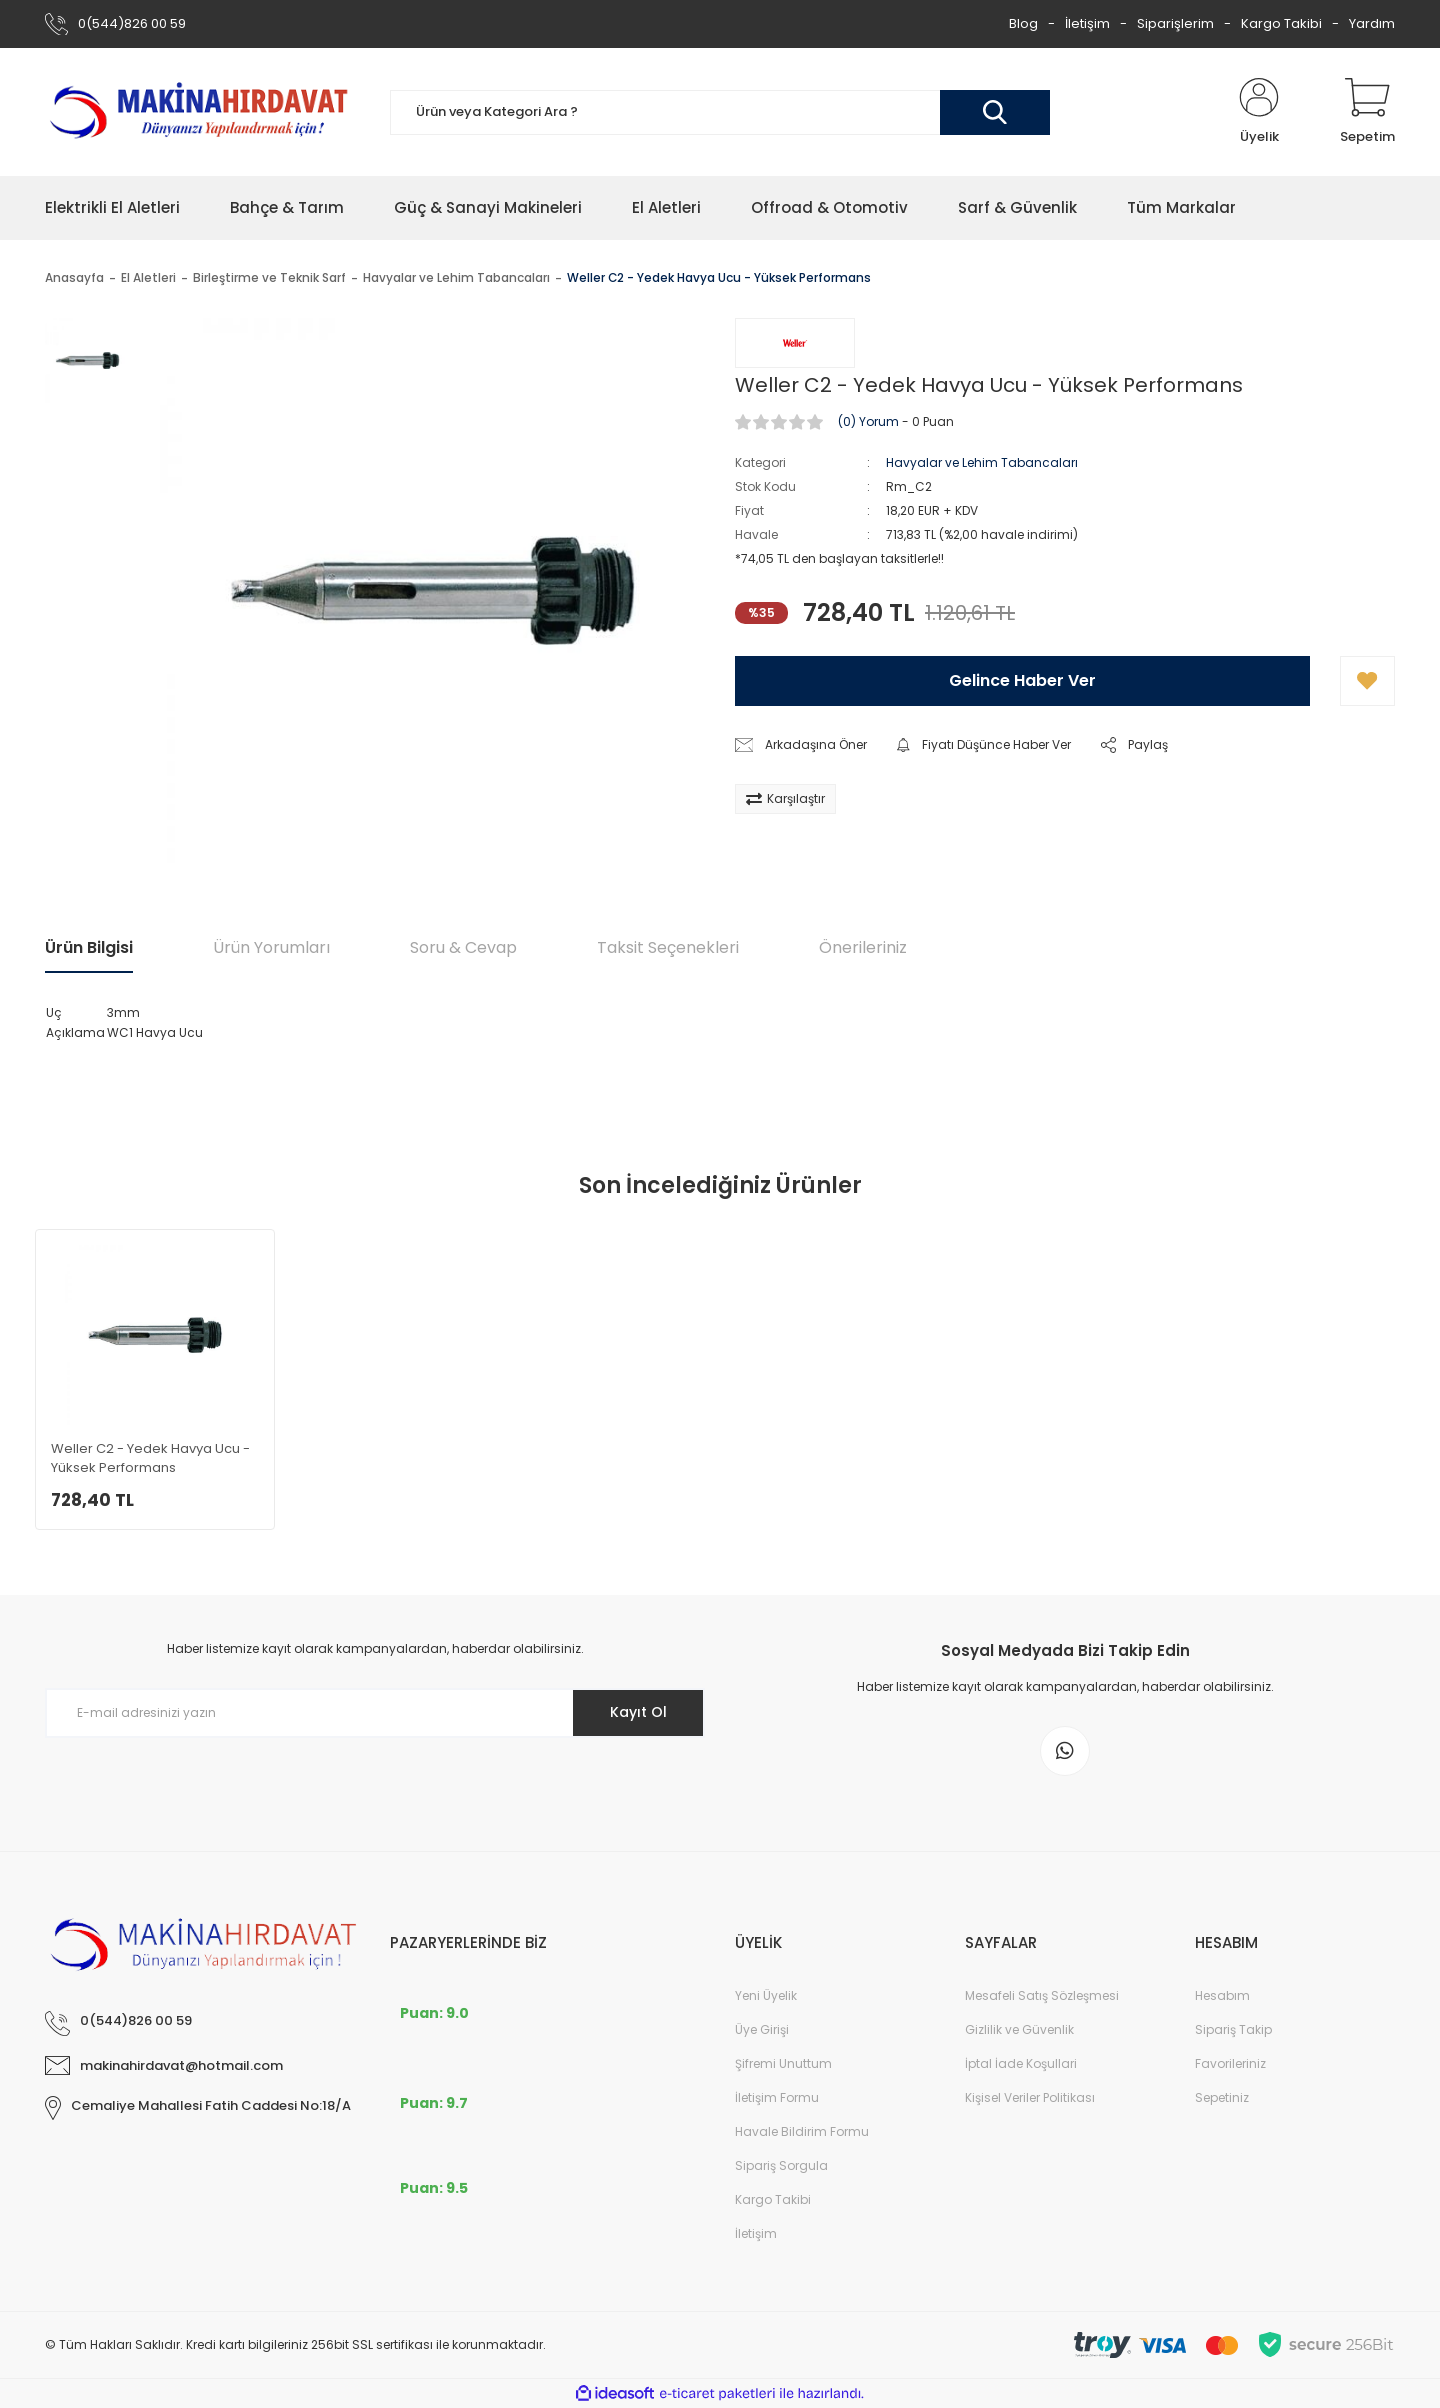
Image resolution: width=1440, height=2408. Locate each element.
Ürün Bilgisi (89, 947)
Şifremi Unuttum (783, 2063)
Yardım (1372, 23)
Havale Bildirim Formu (802, 2131)
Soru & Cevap (463, 947)
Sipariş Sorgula (781, 2165)
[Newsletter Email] (375, 1713)
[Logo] (202, 111)
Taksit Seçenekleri (668, 947)
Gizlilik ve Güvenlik (1019, 2029)
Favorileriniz (1230, 2063)
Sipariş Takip (1233, 2029)
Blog (1023, 23)
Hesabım (1222, 1995)
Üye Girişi (762, 2029)
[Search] (720, 112)
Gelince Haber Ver (1022, 680)
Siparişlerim (1175, 23)
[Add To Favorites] (1367, 681)
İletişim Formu (777, 2097)
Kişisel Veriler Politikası (1030, 2097)
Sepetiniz (1222, 2097)
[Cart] (1367, 112)
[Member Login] (1259, 112)
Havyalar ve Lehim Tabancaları (982, 462)
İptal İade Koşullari (1021, 2063)
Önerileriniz (863, 947)
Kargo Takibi (1281, 23)
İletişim (1087, 23)
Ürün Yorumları (271, 947)
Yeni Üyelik (766, 1995)
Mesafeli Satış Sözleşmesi (1042, 1995)
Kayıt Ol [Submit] (638, 1712)
